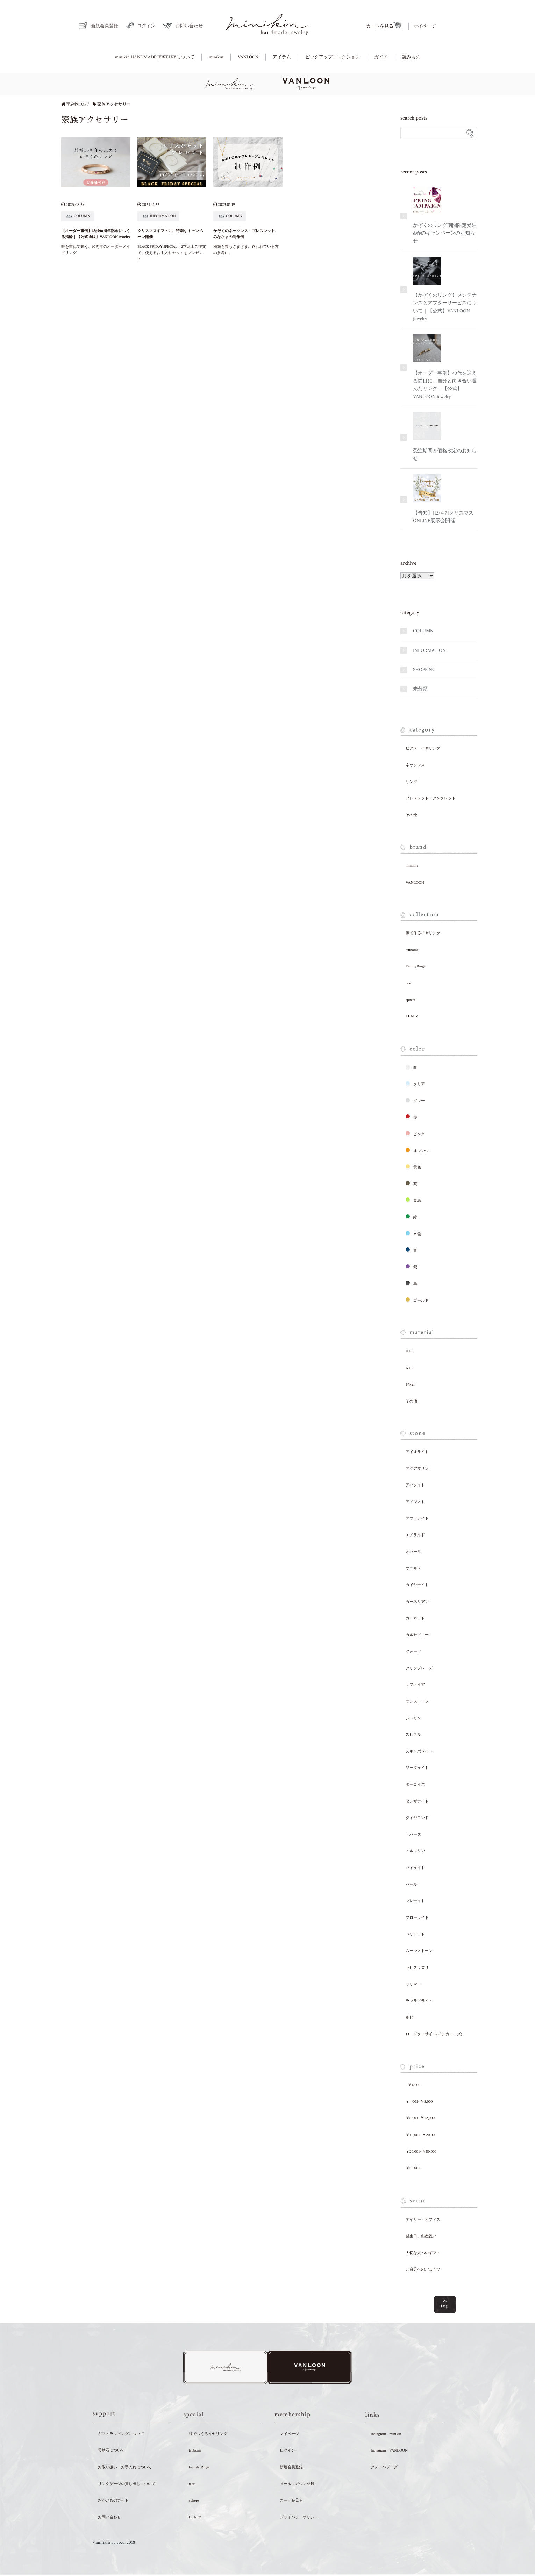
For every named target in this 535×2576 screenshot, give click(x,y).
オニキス (413, 1568)
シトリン (413, 1718)
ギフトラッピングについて (121, 2435)
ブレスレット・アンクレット (431, 798)
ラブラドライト (419, 2001)
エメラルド (415, 1535)
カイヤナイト (417, 1585)
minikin (216, 57)
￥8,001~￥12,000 (420, 2118)
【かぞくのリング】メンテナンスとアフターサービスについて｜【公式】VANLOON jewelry (445, 289)
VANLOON (248, 57)
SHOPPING (424, 670)
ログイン (140, 25)
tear (408, 983)
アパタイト (415, 1485)
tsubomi (412, 950)
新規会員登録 (98, 25)
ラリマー (413, 1984)
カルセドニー (417, 1635)
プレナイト (415, 1901)
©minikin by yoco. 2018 (114, 2544)
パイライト (415, 1867)
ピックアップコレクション (332, 57)
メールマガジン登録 (297, 2485)
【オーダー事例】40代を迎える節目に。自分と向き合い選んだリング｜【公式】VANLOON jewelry (445, 367)
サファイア (415, 1684)
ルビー (411, 2017)
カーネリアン (417, 1601)
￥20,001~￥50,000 (421, 2151)
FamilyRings (416, 966)
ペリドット (415, 1934)
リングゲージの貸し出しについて (127, 2485)
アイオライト (417, 1451)
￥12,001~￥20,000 (421, 2134)
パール (411, 1884)
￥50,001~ (414, 2168)
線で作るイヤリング (423, 933)
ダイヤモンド (417, 1817)
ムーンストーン (419, 1951)
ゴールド (417, 1299)
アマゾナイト (417, 1518)
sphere (411, 1000)
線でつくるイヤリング (208, 2435)
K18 (409, 1351)
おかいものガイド (113, 2501)
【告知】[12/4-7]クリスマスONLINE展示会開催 (443, 499)
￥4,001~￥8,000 (419, 2101)
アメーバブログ (384, 2468)
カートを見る (383, 26)
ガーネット (415, 1618)
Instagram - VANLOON (389, 2451)
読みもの (411, 57)
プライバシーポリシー (299, 2518)
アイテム (282, 57)
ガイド (381, 57)
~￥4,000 (413, 2084)
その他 (411, 815)
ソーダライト (417, 1767)
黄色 (413, 1166)
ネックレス (415, 765)
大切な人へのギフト (423, 2253)
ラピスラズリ (417, 1967)
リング (411, 781)
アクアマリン (417, 1468)
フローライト (417, 1917)
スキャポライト (419, 1751)
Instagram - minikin (386, 2435)
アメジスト (415, 1501)
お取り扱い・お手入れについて (125, 2468)
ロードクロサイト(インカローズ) (434, 2034)
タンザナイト (417, 1801)
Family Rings (199, 2468)
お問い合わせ (183, 26)
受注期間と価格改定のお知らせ (445, 437)
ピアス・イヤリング (423, 748)
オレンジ (417, 1150)
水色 (413, 1233)
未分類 (420, 689)
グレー (415, 1100)
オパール (413, 1551)
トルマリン (415, 1851)
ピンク (415, 1133)
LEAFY (412, 1016)
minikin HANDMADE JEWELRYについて (154, 57)
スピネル (413, 1734)
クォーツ (413, 1651)
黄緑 (413, 1199)
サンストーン (417, 1701)
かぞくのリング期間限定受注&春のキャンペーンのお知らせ (445, 215)
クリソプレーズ (419, 1668)
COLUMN (423, 631)
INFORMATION (429, 650)
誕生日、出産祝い (421, 2236)
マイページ (424, 26)
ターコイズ (415, 1784)
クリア (415, 1083)
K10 (409, 1368)
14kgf (410, 1384)
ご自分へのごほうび (423, 2269)
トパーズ (413, 1834)
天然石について (111, 2451)
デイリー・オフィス (423, 2219)
